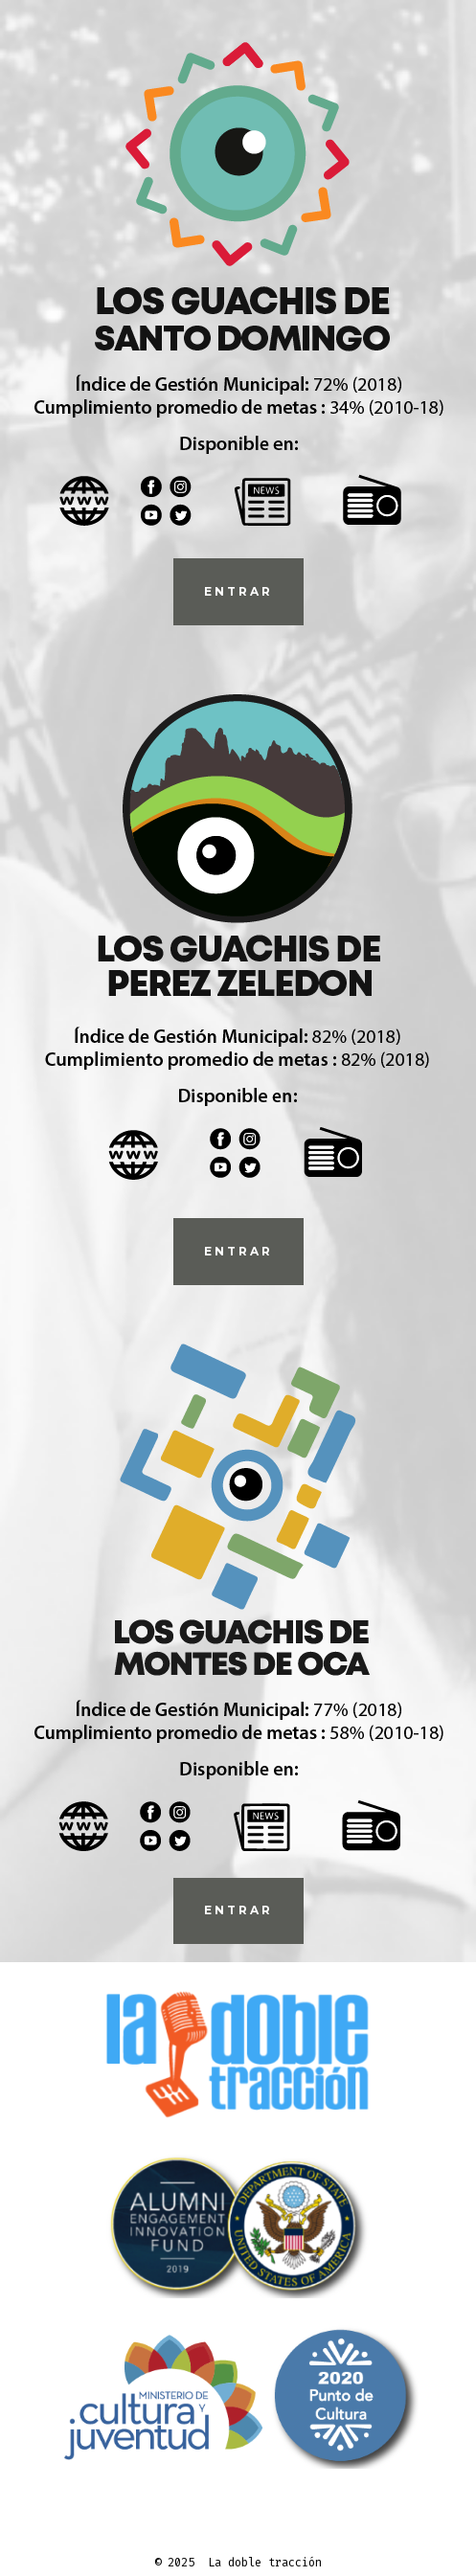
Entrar (238, 1910)
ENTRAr (238, 591)
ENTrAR (238, 1251)
